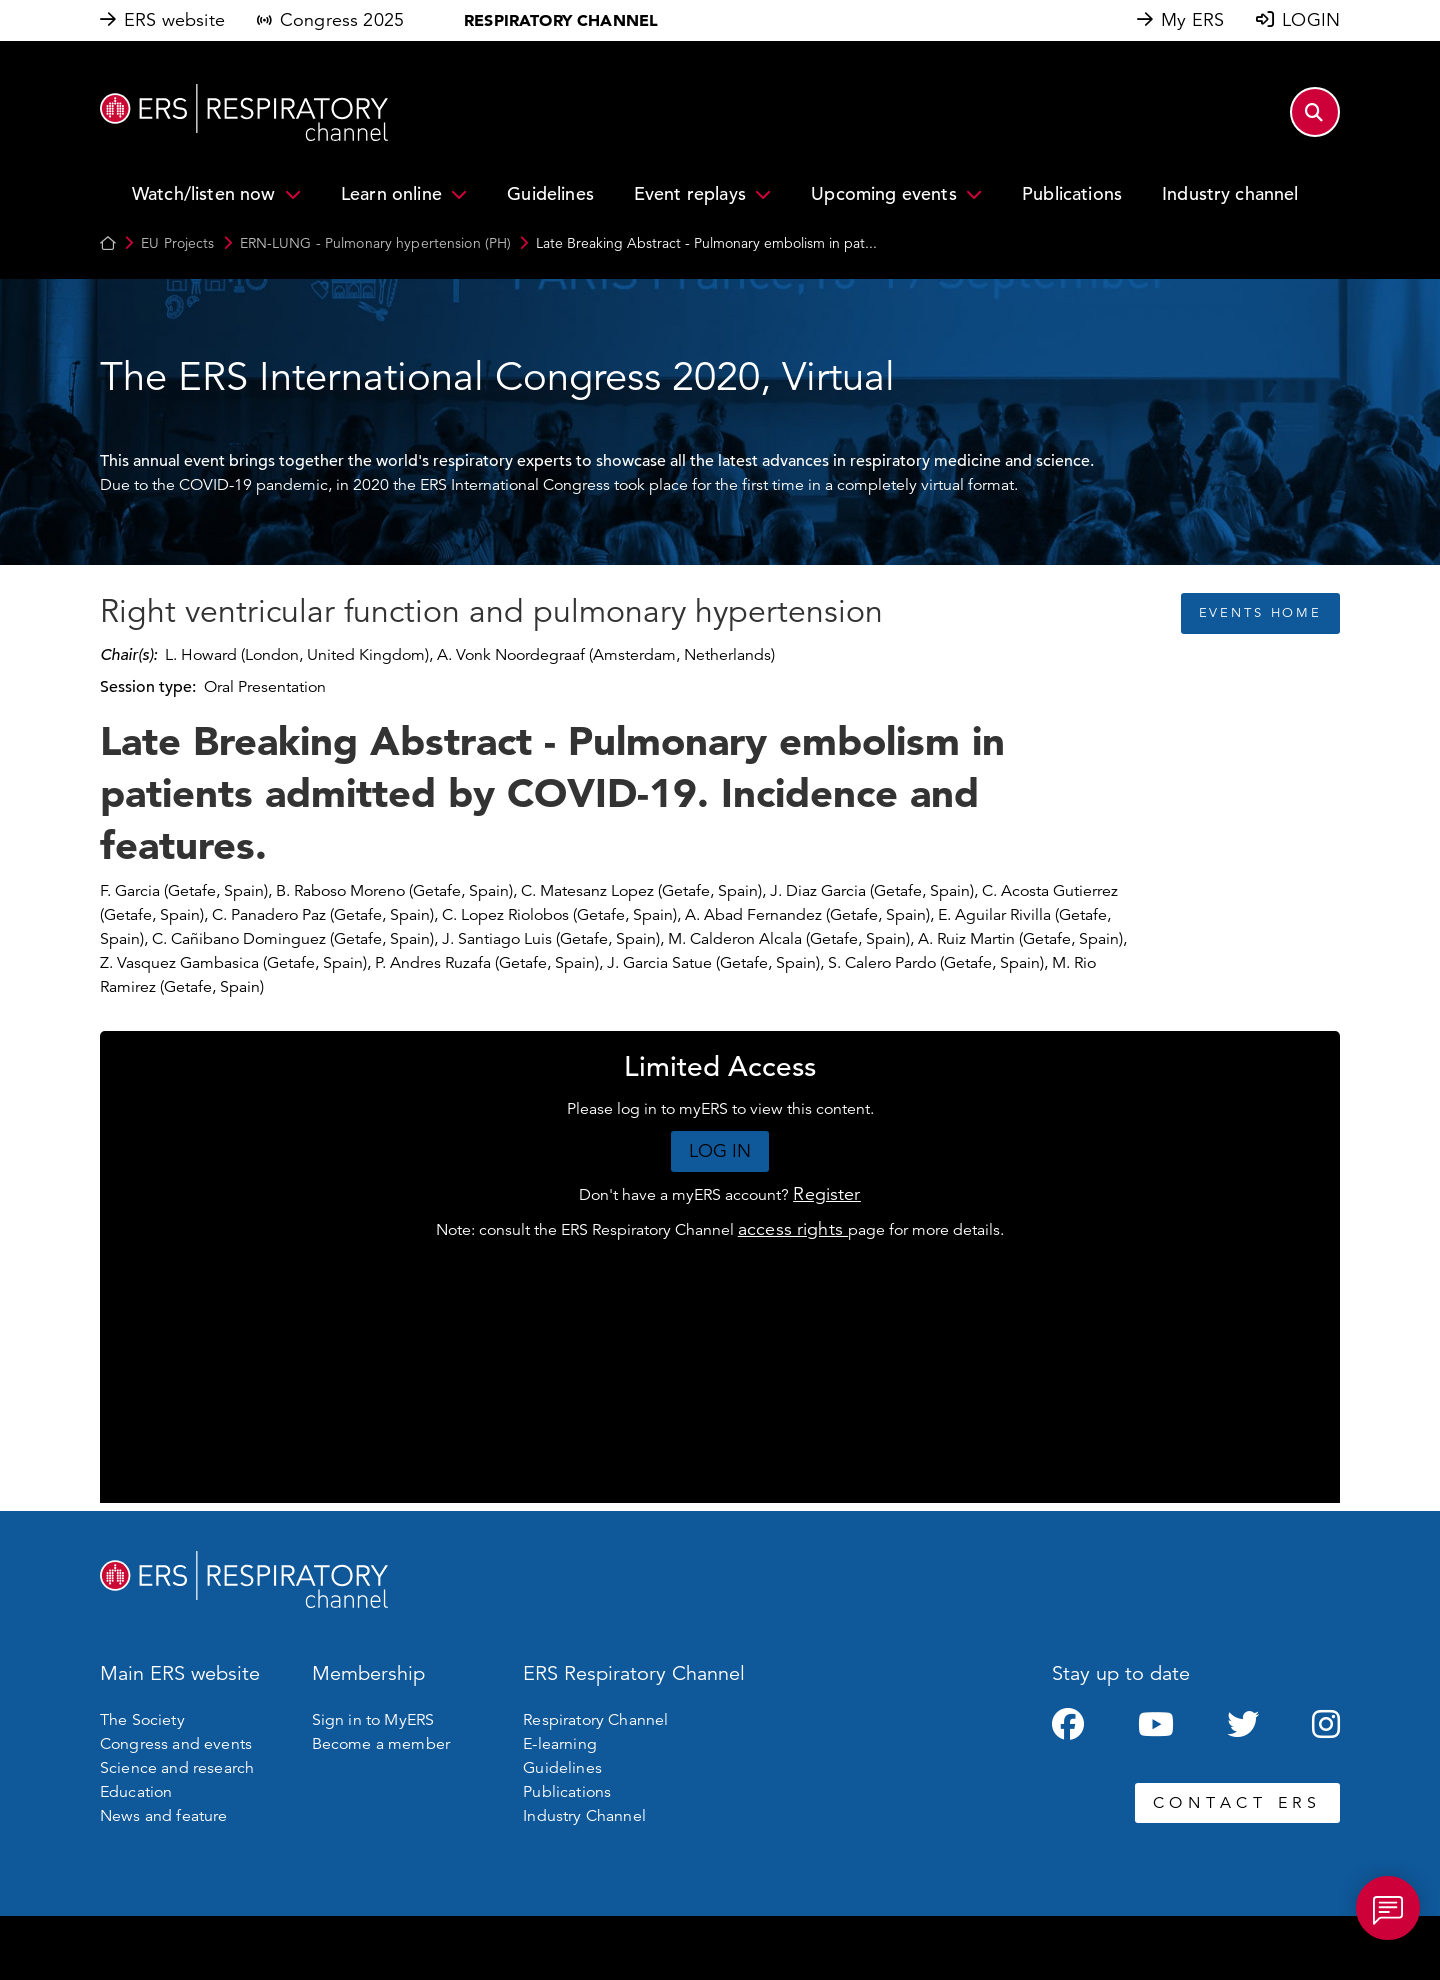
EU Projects (177, 243)
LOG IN (720, 1151)
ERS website (174, 20)
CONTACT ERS (1237, 1803)
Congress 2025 (342, 20)
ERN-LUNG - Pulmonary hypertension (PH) (376, 243)
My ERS (1192, 20)
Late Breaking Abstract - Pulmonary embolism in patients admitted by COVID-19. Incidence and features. (552, 792)
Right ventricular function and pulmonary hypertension (491, 612)
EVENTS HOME (1260, 613)
